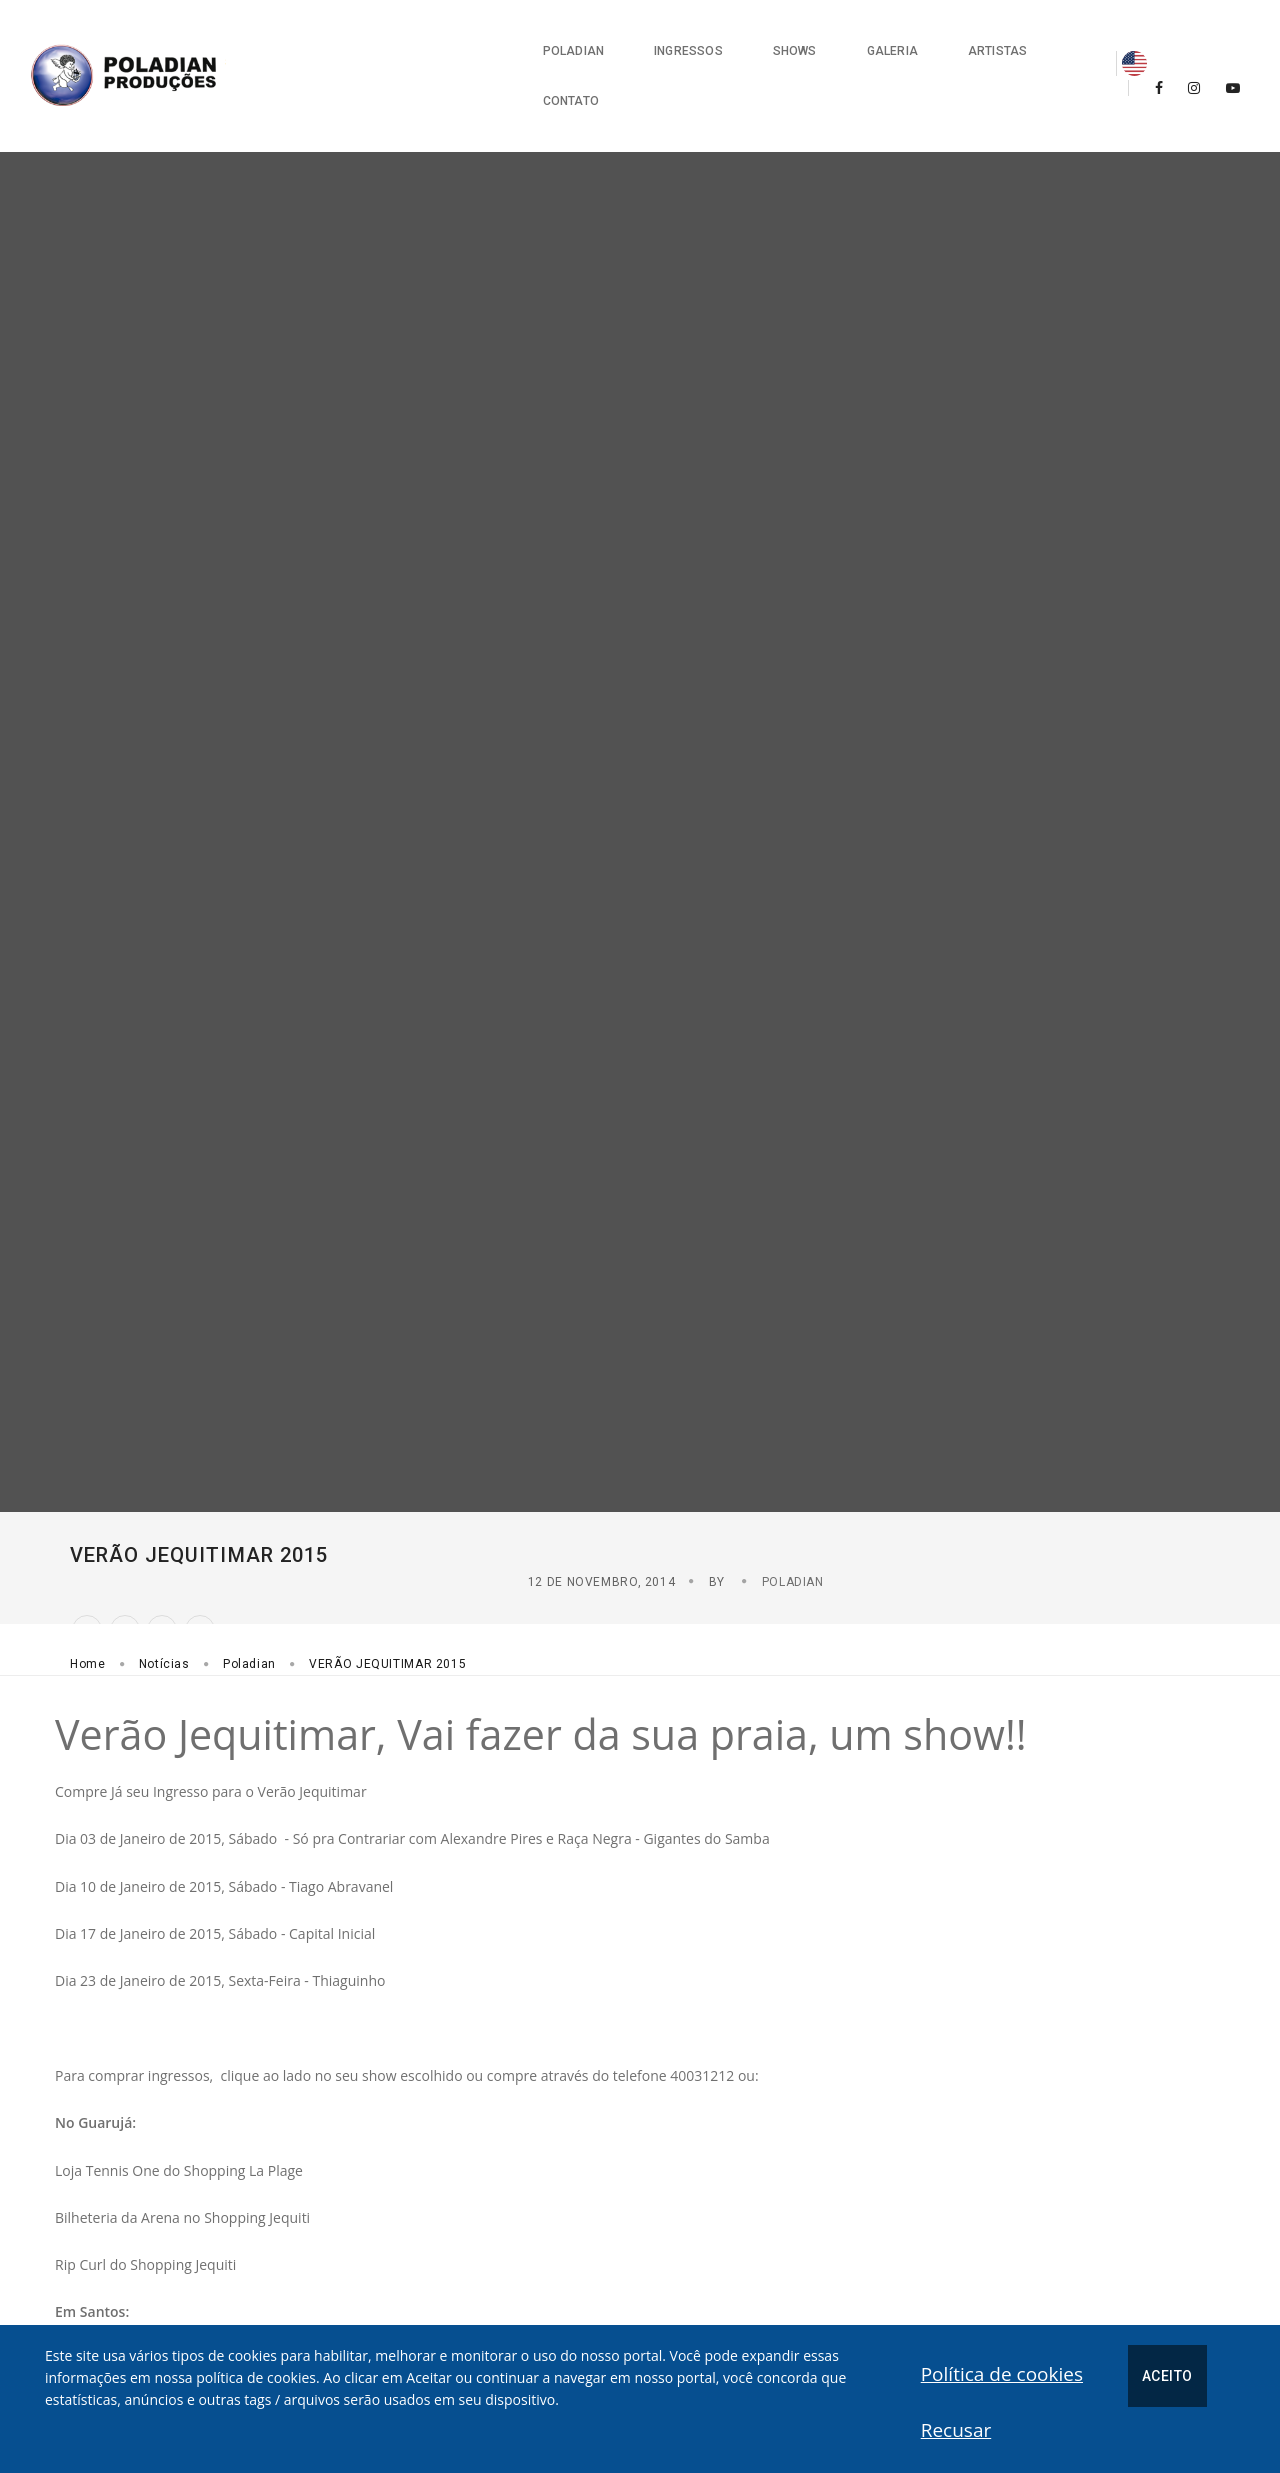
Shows (672, 40)
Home (88, 1564)
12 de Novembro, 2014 (987, 1480)
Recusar (1085, 2369)
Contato (983, 40)
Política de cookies (840, 2369)
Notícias (164, 1564)
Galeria (769, 40)
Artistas (874, 40)
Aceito (1005, 2371)
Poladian (450, 40)
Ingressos (566, 40)
